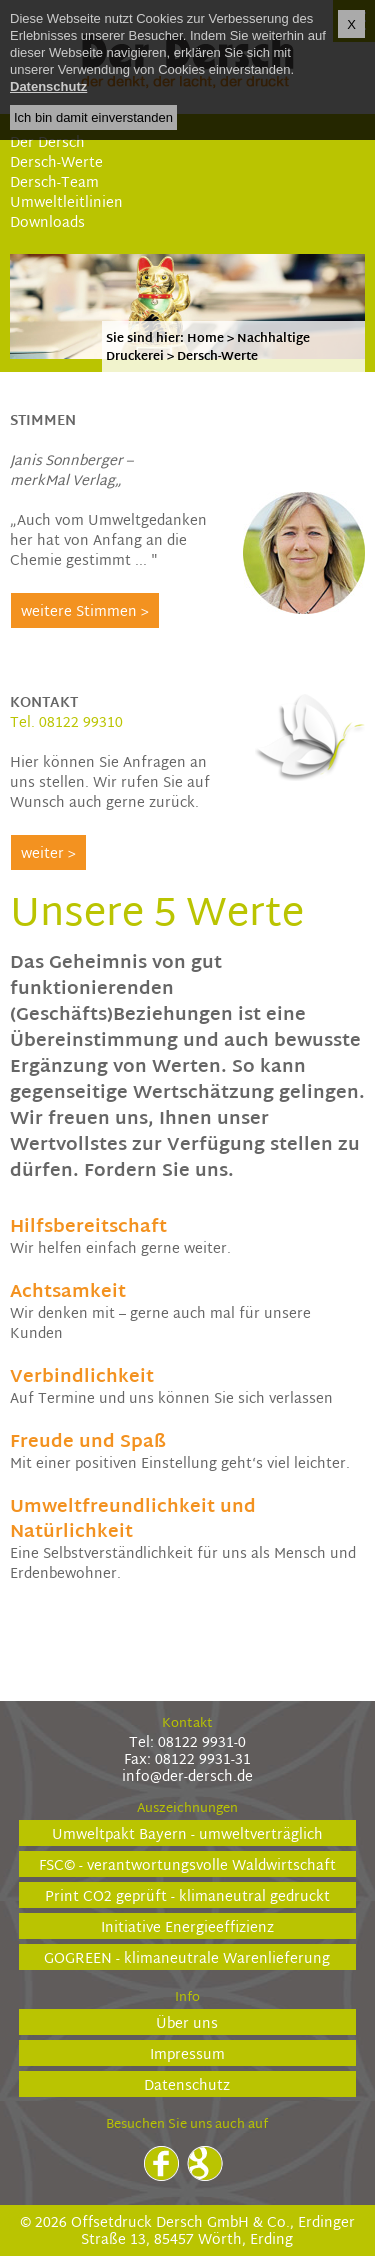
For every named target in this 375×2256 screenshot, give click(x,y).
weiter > (48, 854)
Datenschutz (187, 2085)
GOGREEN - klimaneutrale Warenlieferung (187, 1958)
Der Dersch (47, 143)
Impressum (187, 2054)
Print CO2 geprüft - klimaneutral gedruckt (187, 1896)
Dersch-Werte (56, 163)
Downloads (47, 223)
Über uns (187, 2023)
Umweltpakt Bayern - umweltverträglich (187, 1834)
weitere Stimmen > (85, 612)
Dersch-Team (54, 183)
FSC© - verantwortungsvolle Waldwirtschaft (187, 1865)
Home (205, 339)
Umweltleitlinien (66, 203)
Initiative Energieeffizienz (187, 1927)
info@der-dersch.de (187, 1777)
